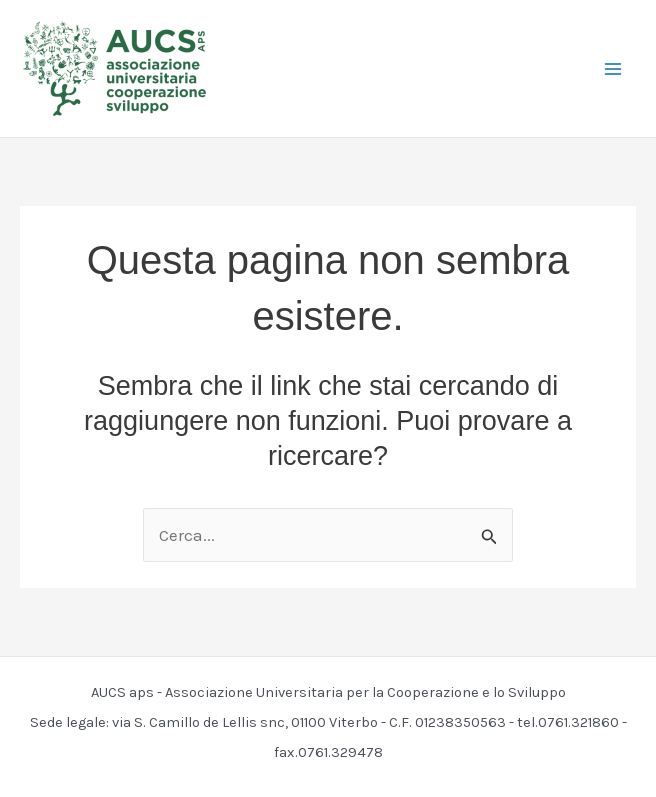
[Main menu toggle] (614, 69)
